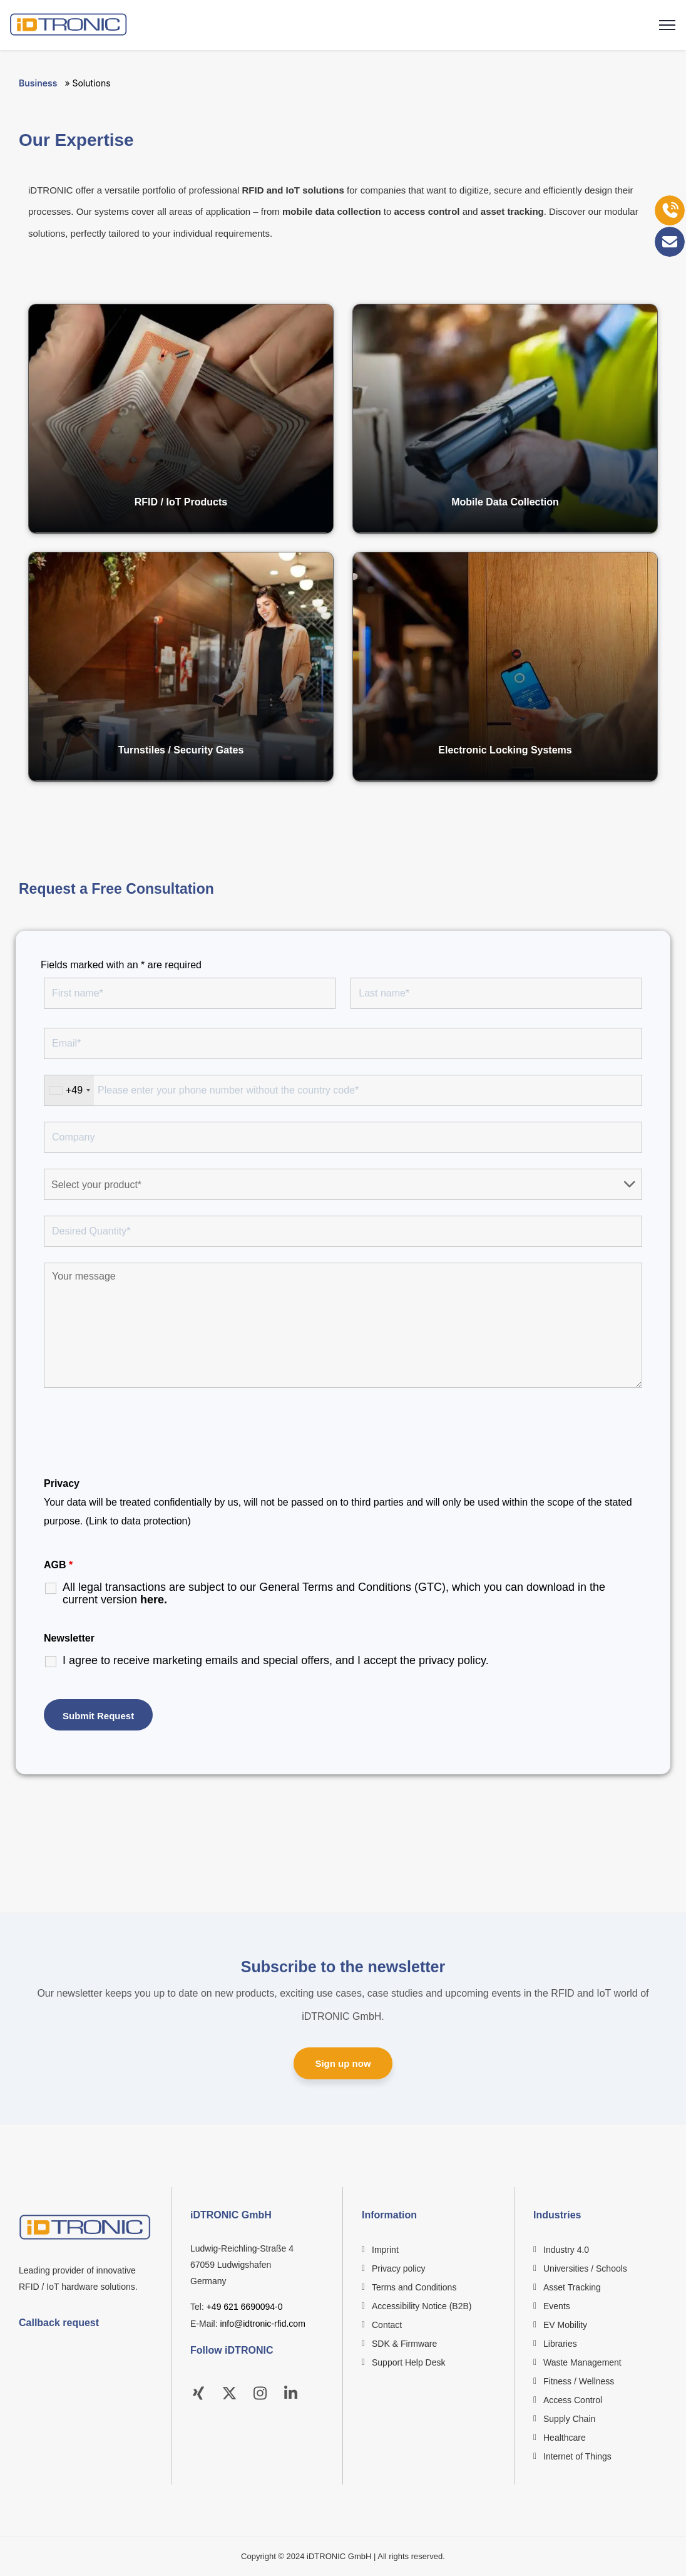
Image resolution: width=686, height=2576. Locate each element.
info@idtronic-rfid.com (262, 2324)
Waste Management (582, 2362)
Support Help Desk (409, 2362)
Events (556, 2306)
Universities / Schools (585, 2268)
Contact (387, 2325)
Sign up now (343, 2063)
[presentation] (139, 1434)
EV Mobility (565, 2325)
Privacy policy (399, 2268)
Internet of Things (577, 2456)
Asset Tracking (572, 2287)
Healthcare (564, 2438)
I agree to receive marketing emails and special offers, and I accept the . (276, 1660)
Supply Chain (569, 2419)
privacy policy (452, 1660)
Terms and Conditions (414, 2287)
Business (38, 83)
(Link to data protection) (138, 1521)
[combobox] (69, 1090)
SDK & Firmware (404, 2344)
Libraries (560, 2344)
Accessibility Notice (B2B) (422, 2306)
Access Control (572, 2400)
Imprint (385, 2250)
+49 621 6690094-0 (245, 2307)
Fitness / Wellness (578, 2381)
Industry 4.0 (566, 2250)
